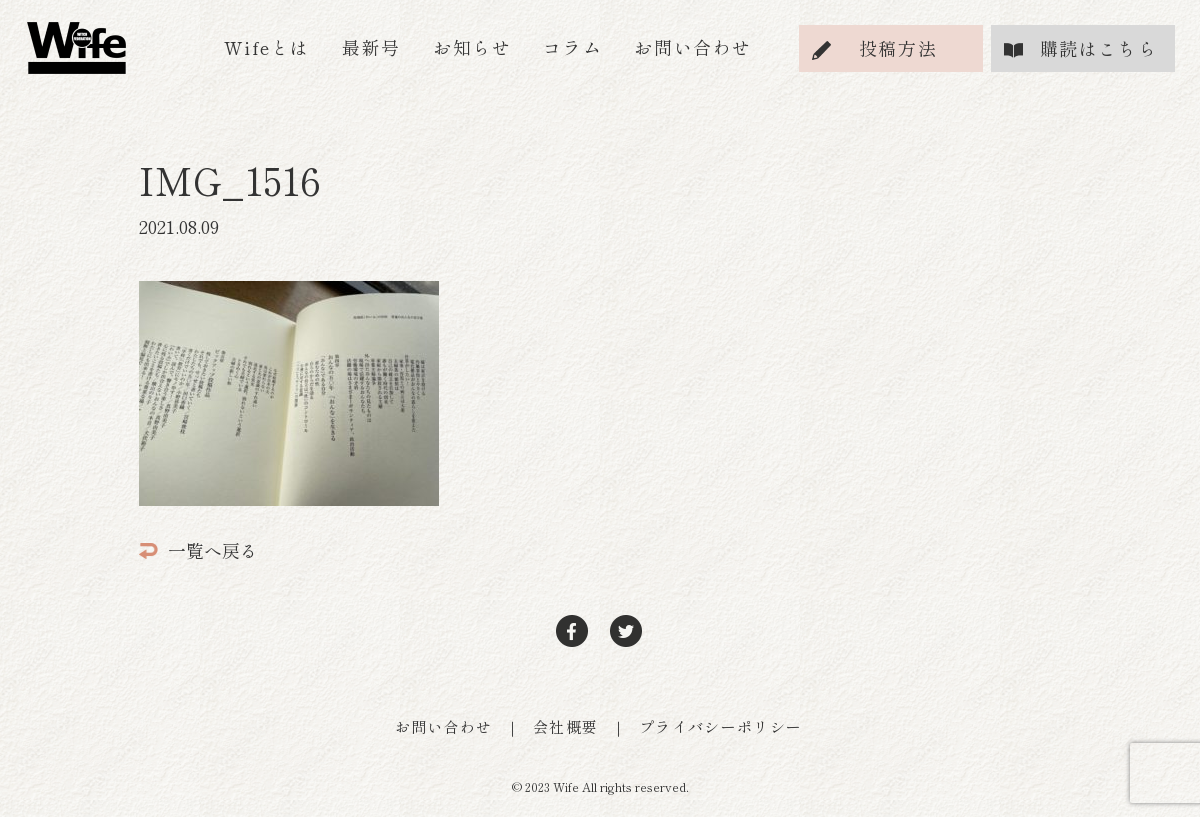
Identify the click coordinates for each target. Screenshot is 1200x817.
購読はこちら (1099, 48)
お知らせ (472, 47)
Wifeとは (267, 47)
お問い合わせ (693, 47)
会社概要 (565, 726)
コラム (572, 47)
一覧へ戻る (198, 550)
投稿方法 (898, 48)
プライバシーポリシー (721, 726)
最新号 (371, 47)
